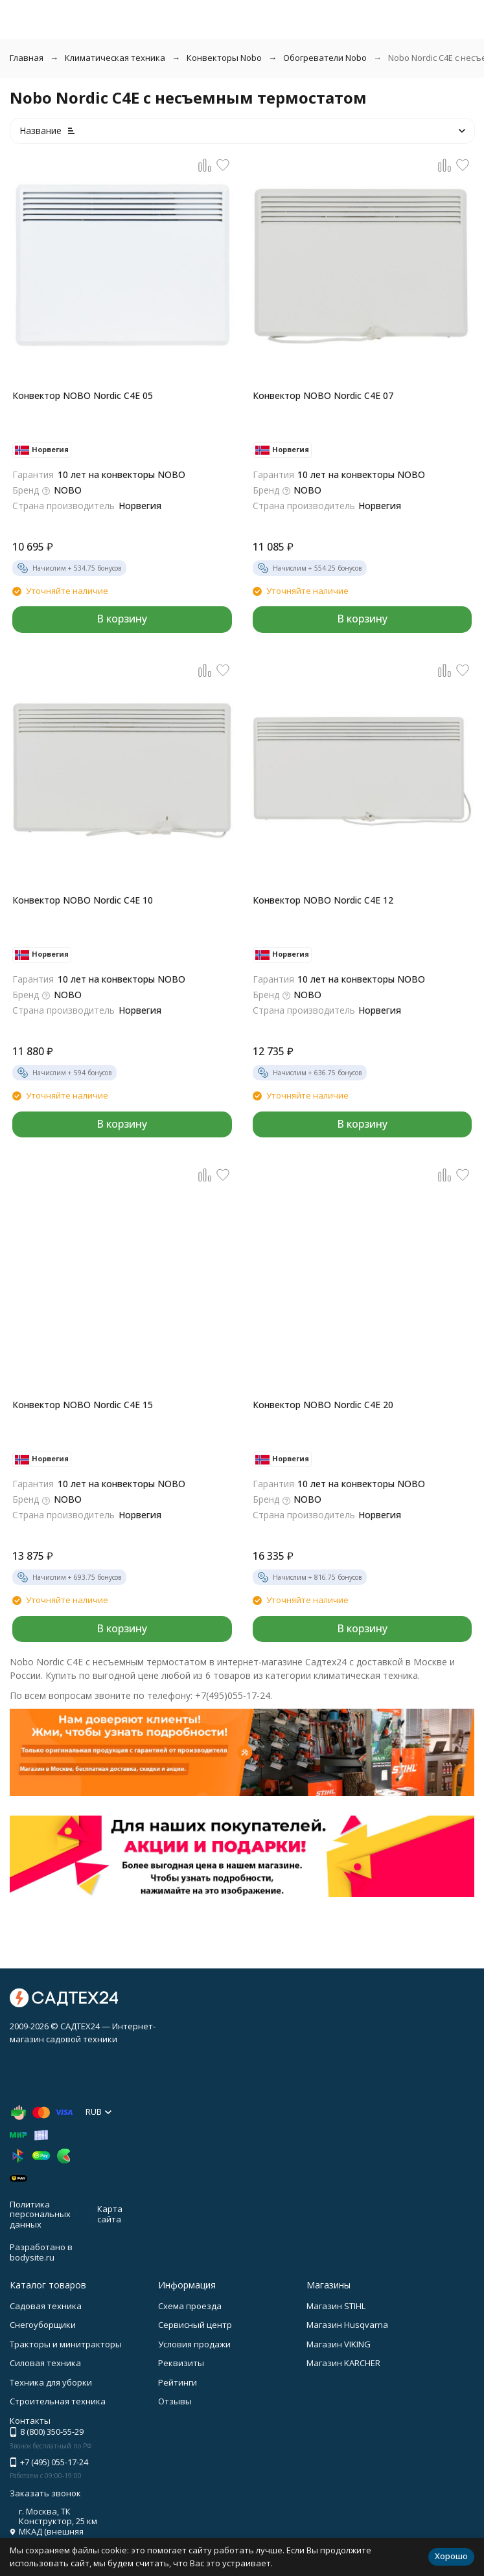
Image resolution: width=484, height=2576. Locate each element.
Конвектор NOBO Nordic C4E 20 (323, 1404)
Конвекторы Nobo (224, 57)
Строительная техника (58, 2401)
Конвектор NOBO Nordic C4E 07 (323, 395)
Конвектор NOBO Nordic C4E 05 (82, 395)
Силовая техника (45, 2363)
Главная (26, 57)
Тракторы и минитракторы (66, 2344)
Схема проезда (190, 2306)
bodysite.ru (32, 2257)
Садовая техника (46, 2306)
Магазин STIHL (335, 2306)
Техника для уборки (51, 2382)
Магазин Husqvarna (347, 2325)
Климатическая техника (115, 57)
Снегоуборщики (43, 2325)
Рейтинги (177, 2382)
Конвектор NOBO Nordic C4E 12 (323, 900)
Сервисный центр (195, 2325)
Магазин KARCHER (343, 2363)
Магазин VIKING (338, 2344)
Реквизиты (181, 2363)
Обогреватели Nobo (325, 57)
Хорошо (451, 2556)
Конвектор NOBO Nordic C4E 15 (82, 1404)
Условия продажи (194, 2344)
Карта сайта (109, 2214)
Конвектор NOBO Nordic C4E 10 (82, 900)
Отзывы (175, 2401)
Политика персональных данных (40, 2214)
